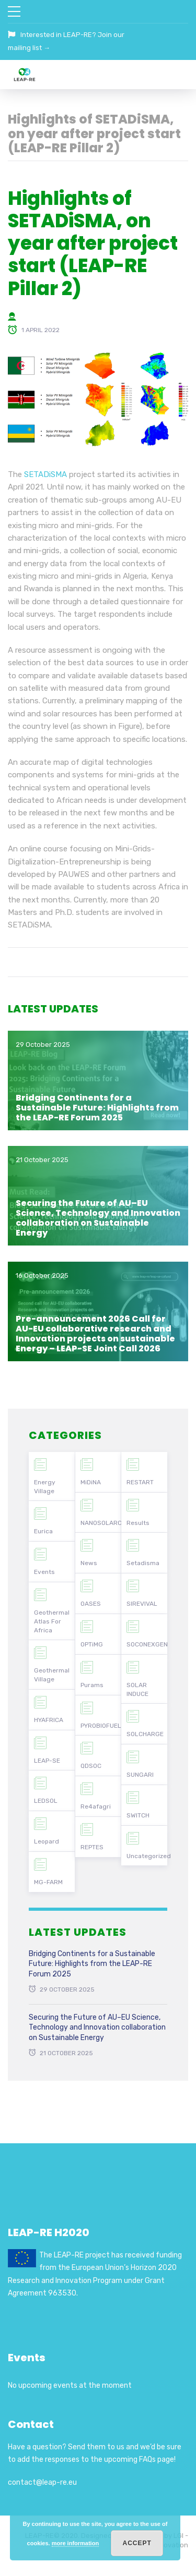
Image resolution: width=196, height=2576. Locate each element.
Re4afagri (95, 1806)
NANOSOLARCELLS (100, 1523)
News (88, 1563)
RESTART (140, 1482)
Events (44, 1572)
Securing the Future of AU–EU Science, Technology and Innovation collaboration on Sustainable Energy (98, 1218)
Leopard (46, 1841)
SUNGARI (140, 1774)
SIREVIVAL (141, 1603)
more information (75, 2543)
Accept (137, 2543)
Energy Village (44, 1487)
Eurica (43, 1531)
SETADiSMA (45, 474)
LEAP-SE (47, 1760)
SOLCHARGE (145, 1734)
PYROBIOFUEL (100, 1725)
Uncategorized (146, 1856)
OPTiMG (91, 1644)
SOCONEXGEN (146, 1644)
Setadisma (142, 1563)
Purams (91, 1685)
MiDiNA (90, 1482)
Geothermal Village (52, 1675)
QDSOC (90, 1765)
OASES (90, 1603)
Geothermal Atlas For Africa (52, 1621)
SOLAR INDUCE (137, 1689)
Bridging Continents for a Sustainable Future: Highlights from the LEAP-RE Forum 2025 (97, 1108)
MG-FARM (48, 1882)
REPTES (91, 1847)
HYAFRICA (48, 1720)
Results (137, 1523)
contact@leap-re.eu (42, 2482)
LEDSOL (45, 1800)
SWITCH (137, 1815)
